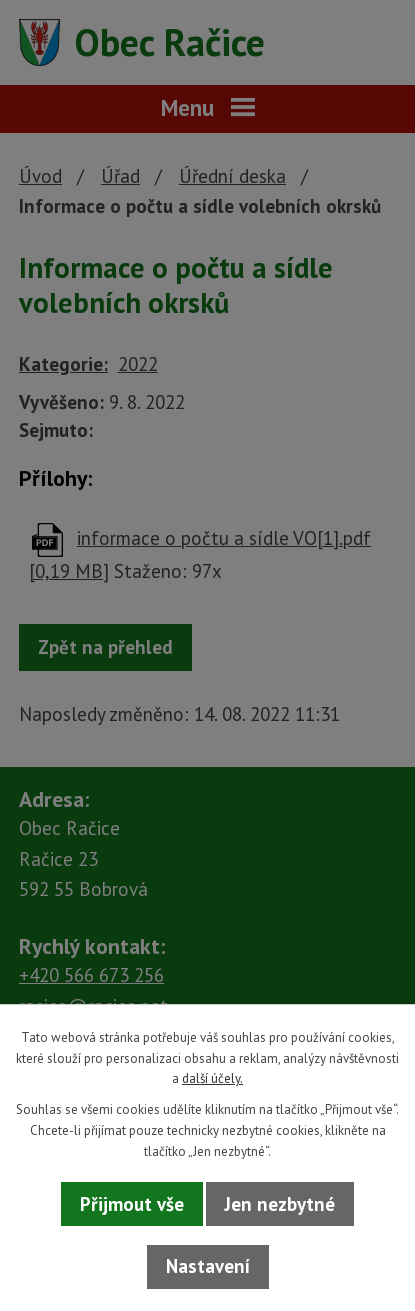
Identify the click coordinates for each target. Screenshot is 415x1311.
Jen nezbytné (280, 1204)
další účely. (212, 1078)
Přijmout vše (132, 1204)
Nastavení (208, 1266)
